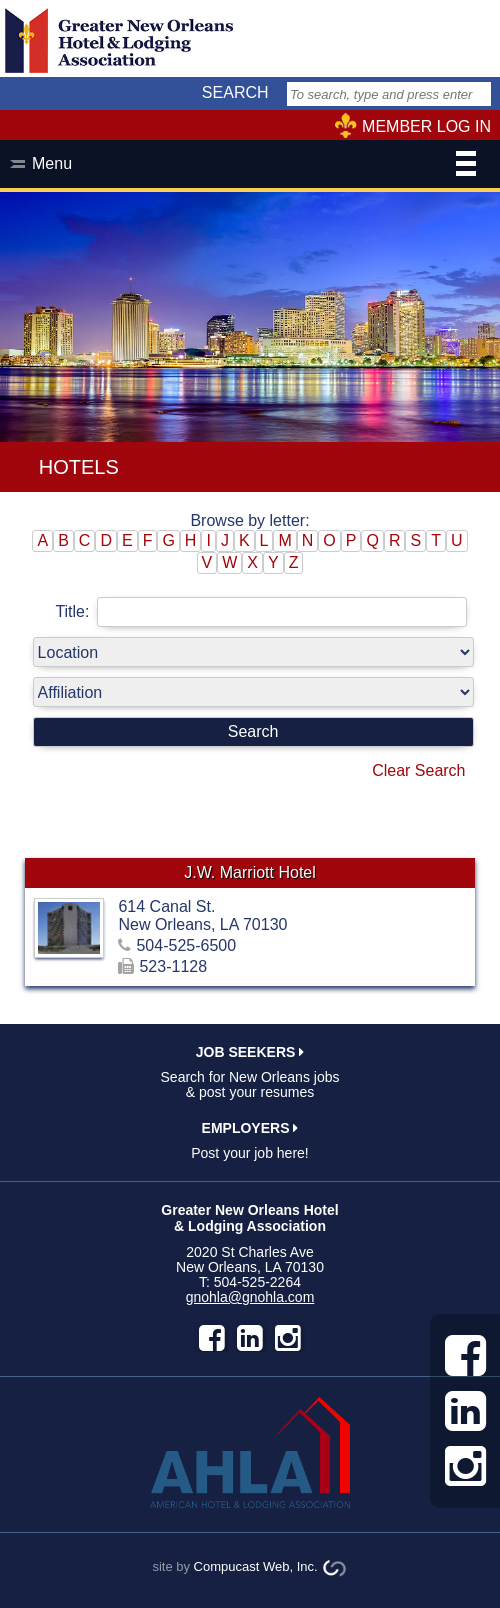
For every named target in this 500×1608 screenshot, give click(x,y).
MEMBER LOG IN (426, 126)
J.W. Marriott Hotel (250, 872)
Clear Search (418, 770)
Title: (261, 611)
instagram (288, 1338)
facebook (212, 1338)
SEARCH (235, 92)
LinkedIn (250, 1338)
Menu (254, 166)
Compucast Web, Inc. (256, 1566)
